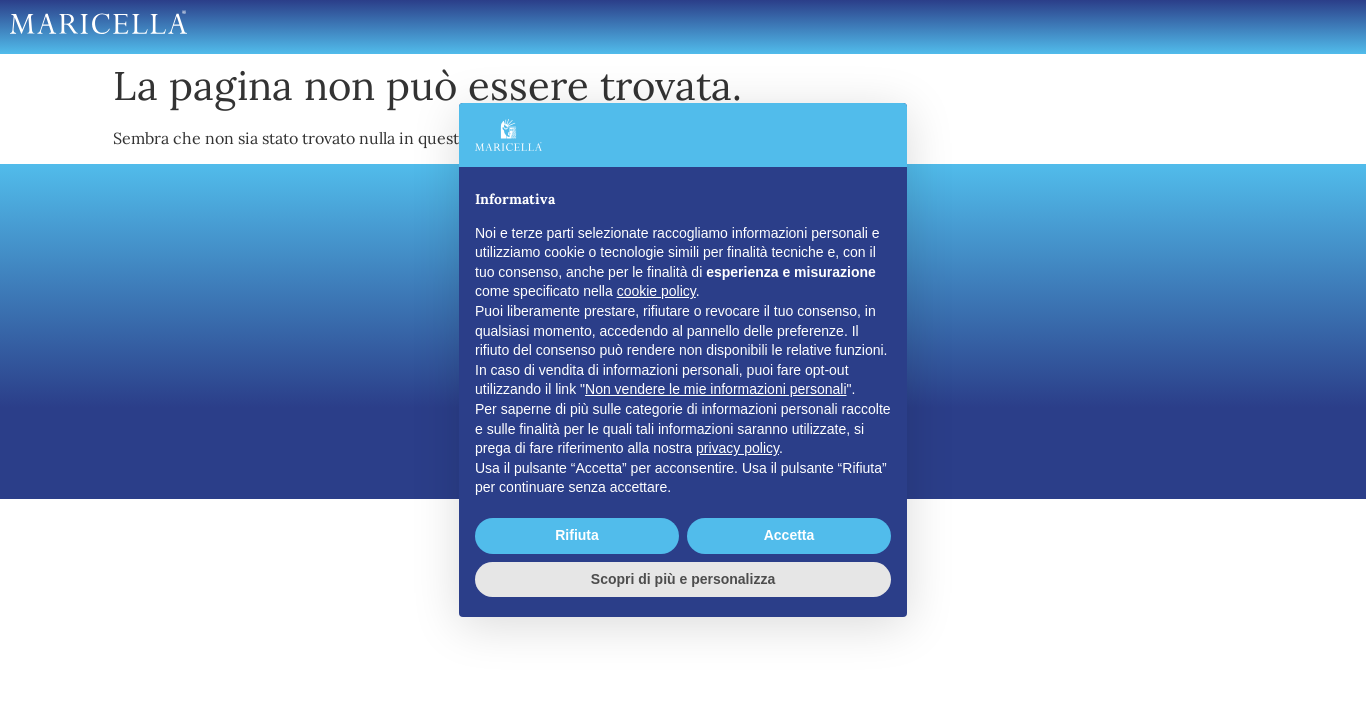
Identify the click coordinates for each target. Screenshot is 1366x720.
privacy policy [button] (737, 448)
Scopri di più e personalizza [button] (683, 579)
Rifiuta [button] (577, 535)
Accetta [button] (789, 535)
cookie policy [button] (656, 291)
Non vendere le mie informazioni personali (715, 389)
